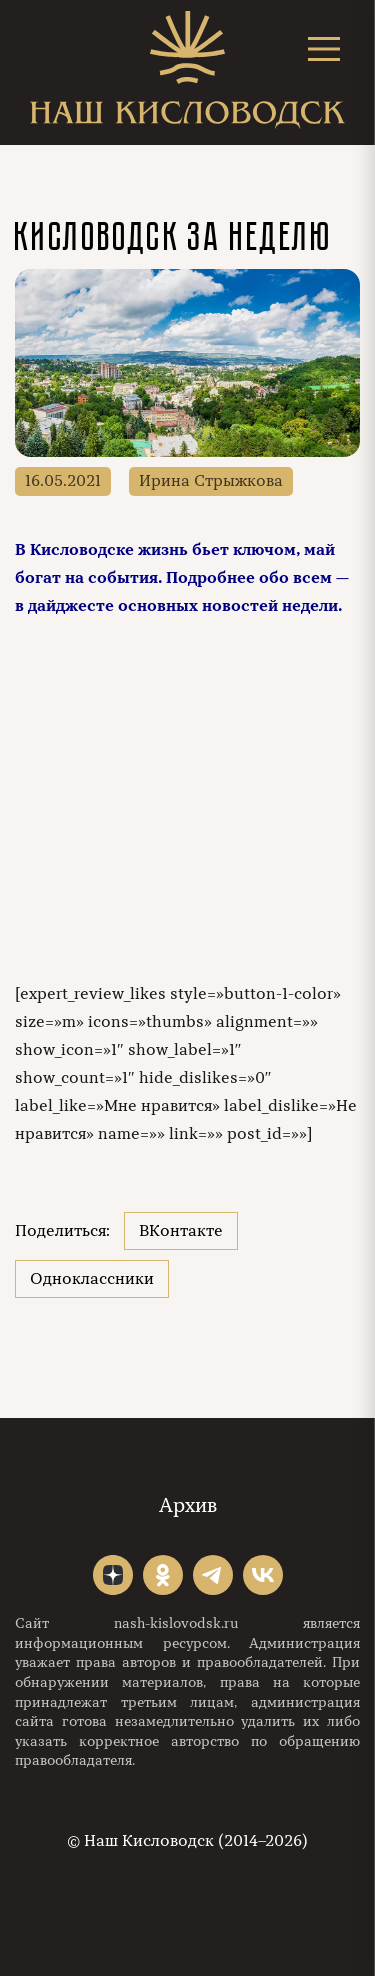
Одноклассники (92, 1279)
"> (113, 1575)
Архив (188, 1505)
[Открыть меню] (324, 48)
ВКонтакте (181, 1231)
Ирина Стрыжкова (211, 481)
